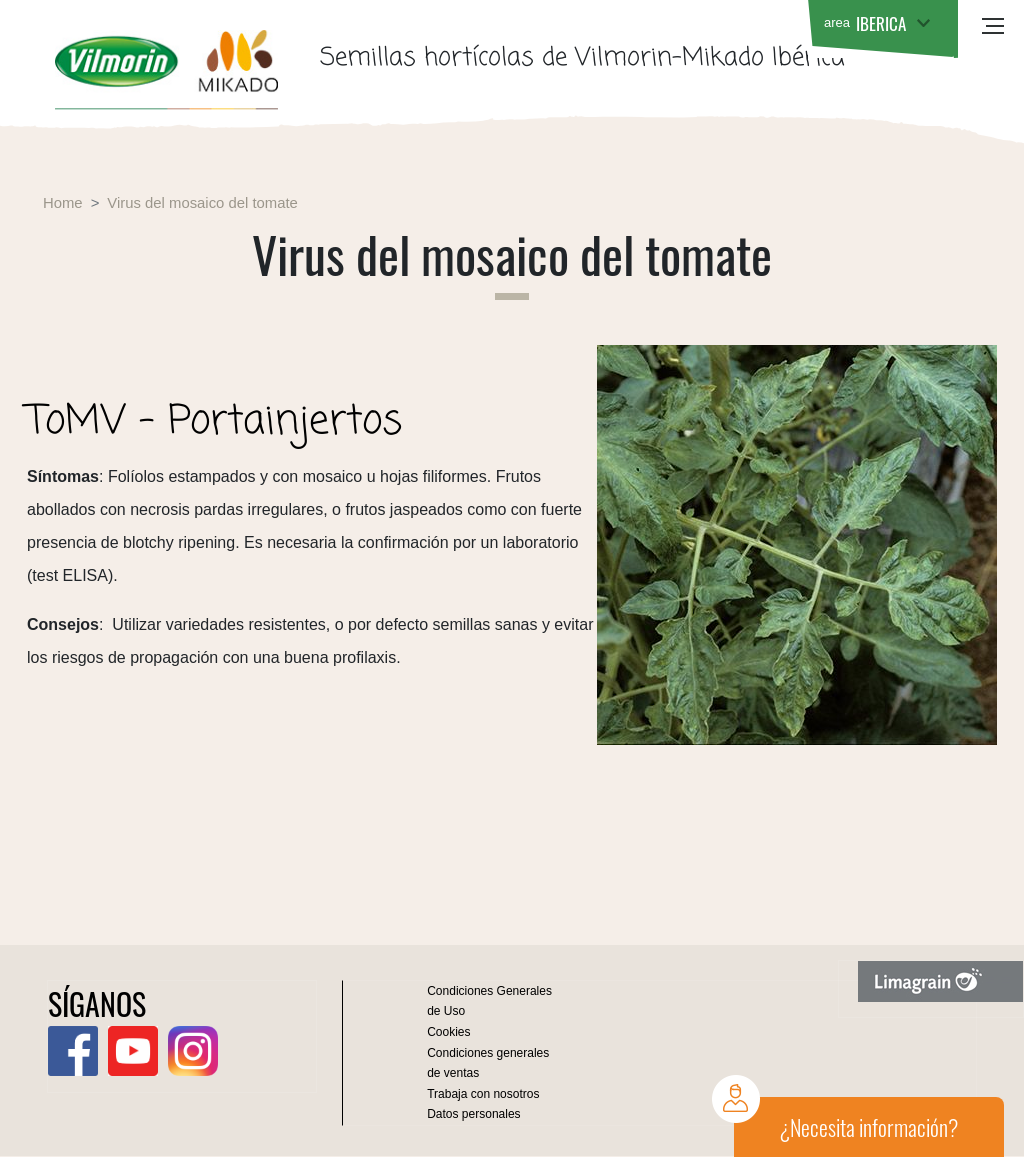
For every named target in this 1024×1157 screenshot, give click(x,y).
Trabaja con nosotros (483, 1094)
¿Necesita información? (869, 1127)
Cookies (448, 1032)
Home (63, 203)
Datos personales (473, 1114)
